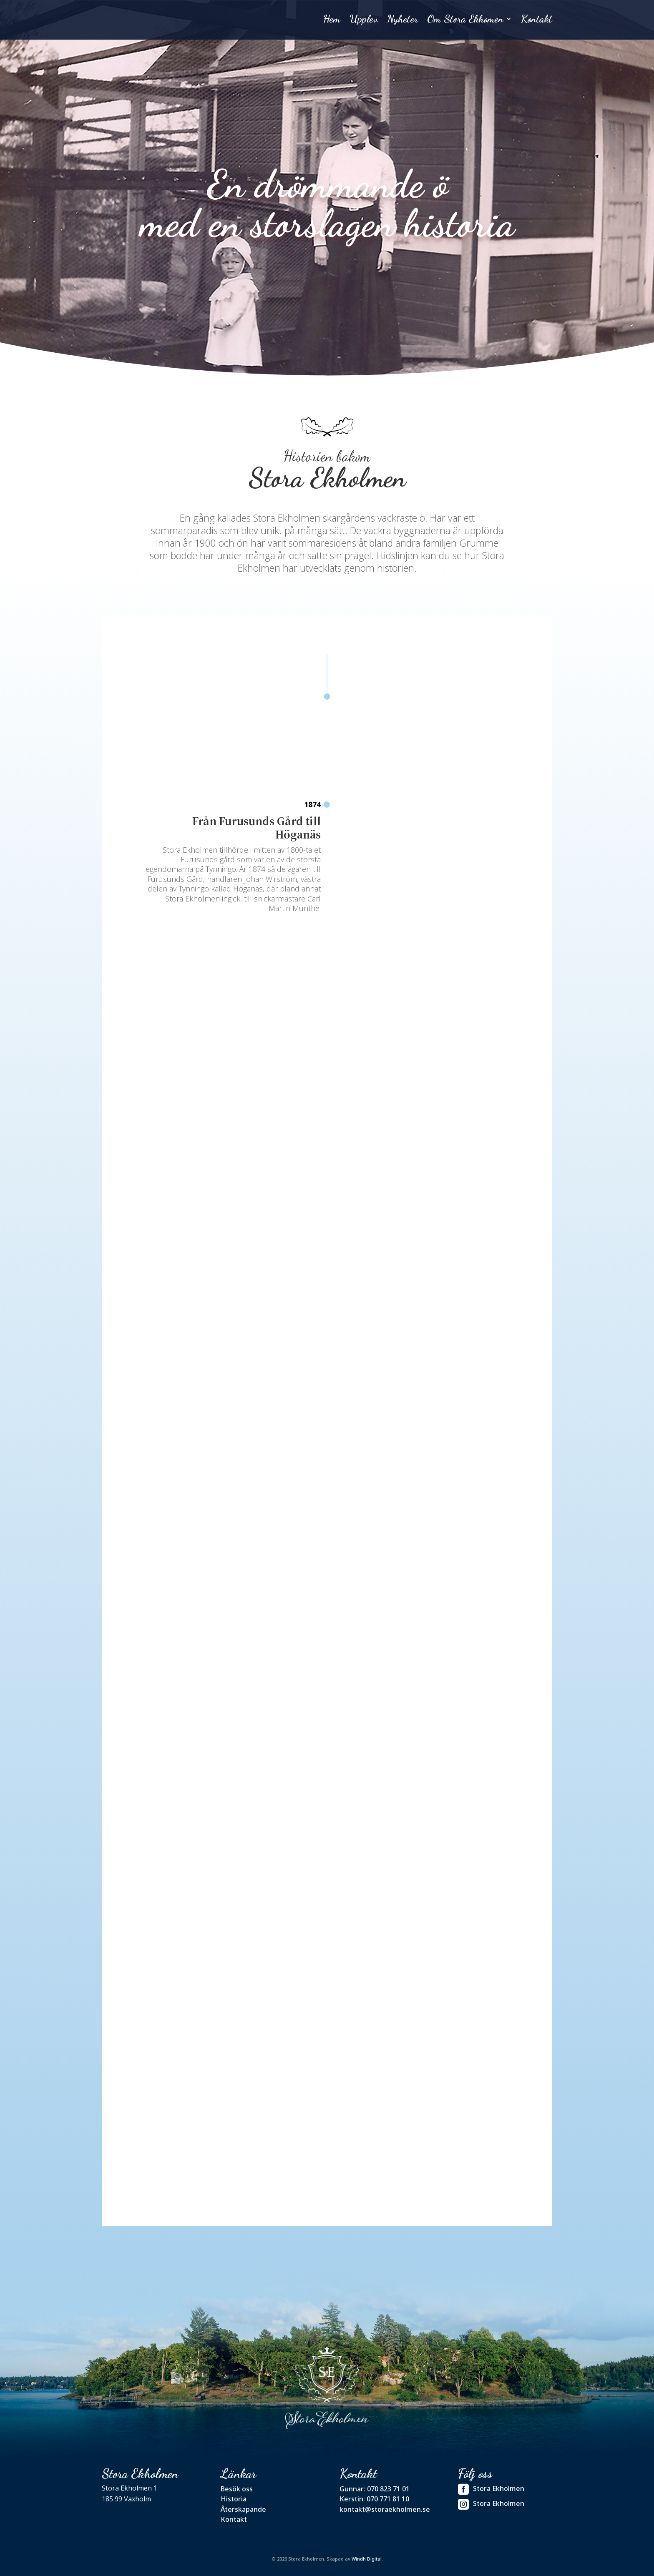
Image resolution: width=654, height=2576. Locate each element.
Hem (331, 21)
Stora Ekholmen (491, 2488)
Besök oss (237, 2488)
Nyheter (402, 21)
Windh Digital (367, 2558)
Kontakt (536, 21)
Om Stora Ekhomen (465, 21)
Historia (234, 2498)
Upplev (364, 21)
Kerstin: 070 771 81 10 (374, 2498)
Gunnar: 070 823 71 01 (375, 2488)
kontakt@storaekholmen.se (385, 2508)
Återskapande (243, 2508)
